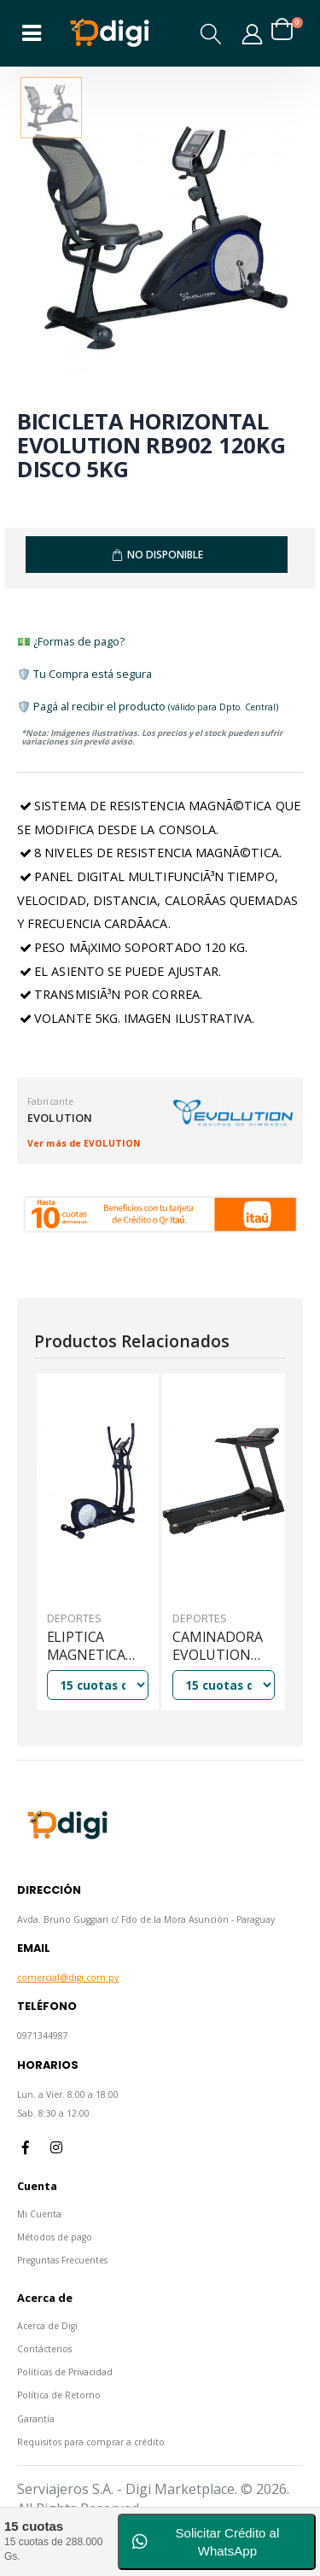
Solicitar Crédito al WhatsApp (205, 2542)
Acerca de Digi (47, 2326)
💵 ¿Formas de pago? (71, 641)
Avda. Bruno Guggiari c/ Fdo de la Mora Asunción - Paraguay (146, 1919)
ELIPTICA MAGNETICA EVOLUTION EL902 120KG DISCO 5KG (87, 1646)
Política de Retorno (59, 2395)
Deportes (74, 1618)
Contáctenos (44, 2349)
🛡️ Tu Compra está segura (84, 673)
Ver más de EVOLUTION (84, 1143)
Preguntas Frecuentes (62, 2260)
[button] (211, 33)
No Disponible (165, 554)
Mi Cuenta (39, 2214)
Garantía (36, 2419)
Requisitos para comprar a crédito (91, 2442)
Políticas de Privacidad (65, 2372)
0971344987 (42, 2036)
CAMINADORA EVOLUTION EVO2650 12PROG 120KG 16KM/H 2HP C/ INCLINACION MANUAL (221, 1646)
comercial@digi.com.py (68, 1977)
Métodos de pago (54, 2237)
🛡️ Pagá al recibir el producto (147, 706)
